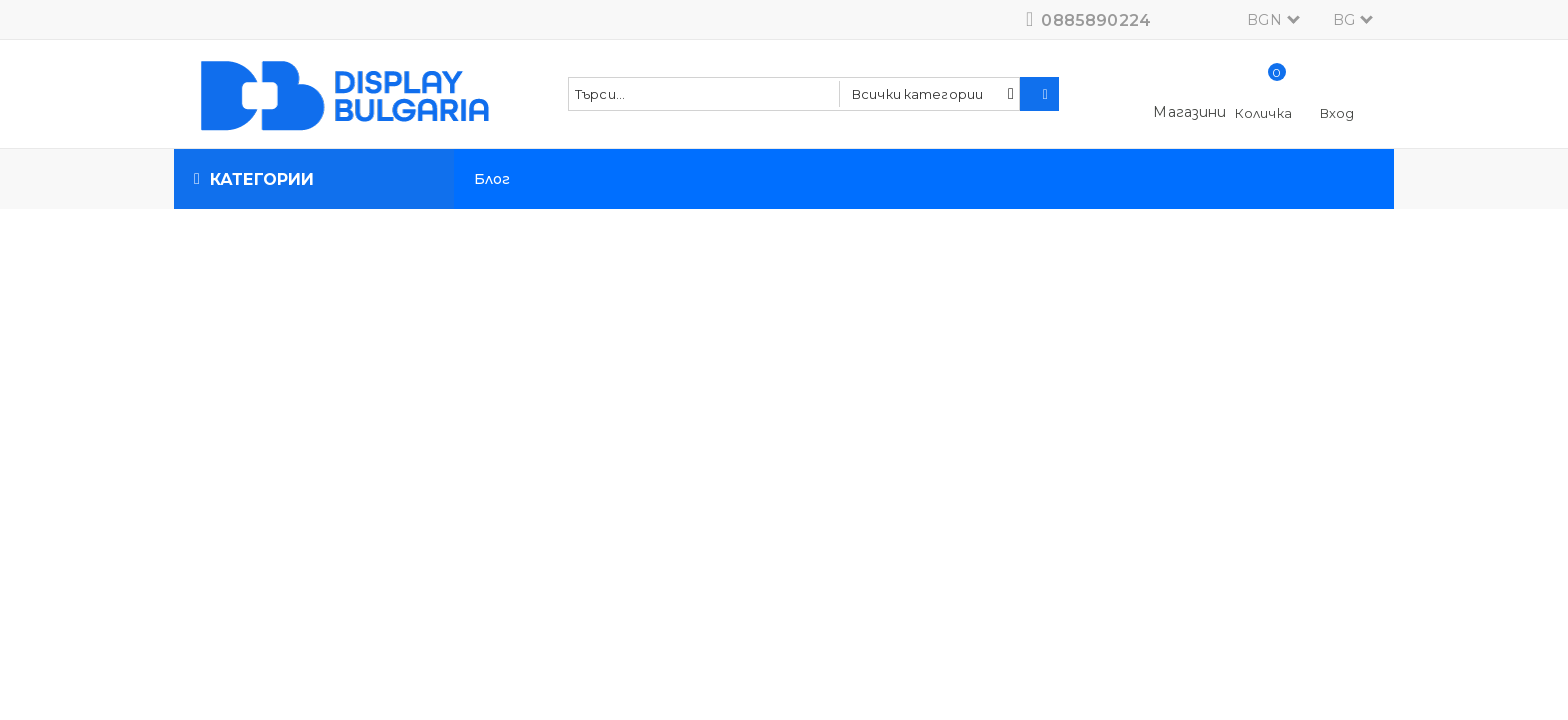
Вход (1337, 113)
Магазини (1189, 112)
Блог (492, 179)
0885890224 (1096, 20)
